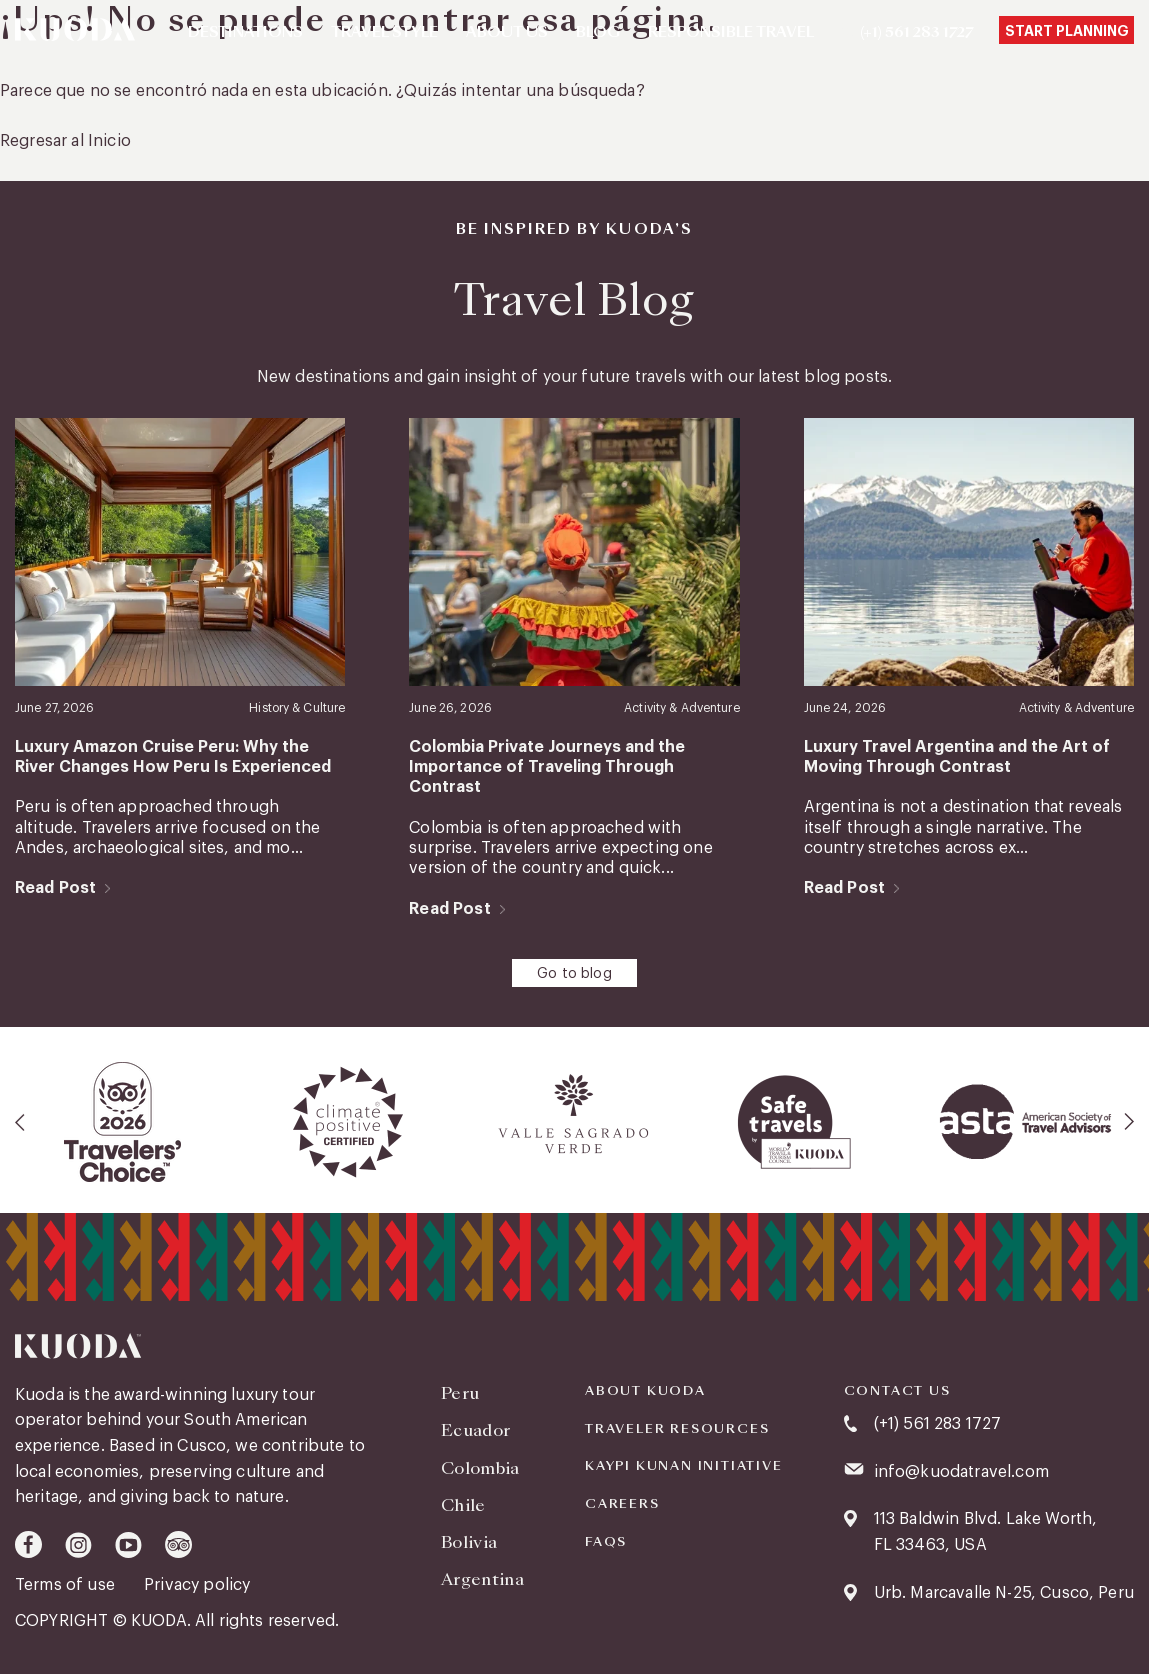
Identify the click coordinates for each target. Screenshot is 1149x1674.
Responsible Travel (731, 33)
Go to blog (574, 974)
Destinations (245, 33)
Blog (598, 33)
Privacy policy (197, 1585)
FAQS (606, 1542)
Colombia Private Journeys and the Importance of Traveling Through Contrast (547, 767)
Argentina (482, 1579)
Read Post (55, 888)
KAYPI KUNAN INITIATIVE (684, 1466)
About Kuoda (645, 1391)
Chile (463, 1505)
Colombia (480, 1468)
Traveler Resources (677, 1429)
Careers (622, 1504)
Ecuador (475, 1430)
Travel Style (384, 33)
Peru (460, 1393)
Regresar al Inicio (65, 141)
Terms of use (67, 1585)
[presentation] (21, 1122)
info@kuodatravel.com (961, 1472)
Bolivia (469, 1542)
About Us (507, 33)
